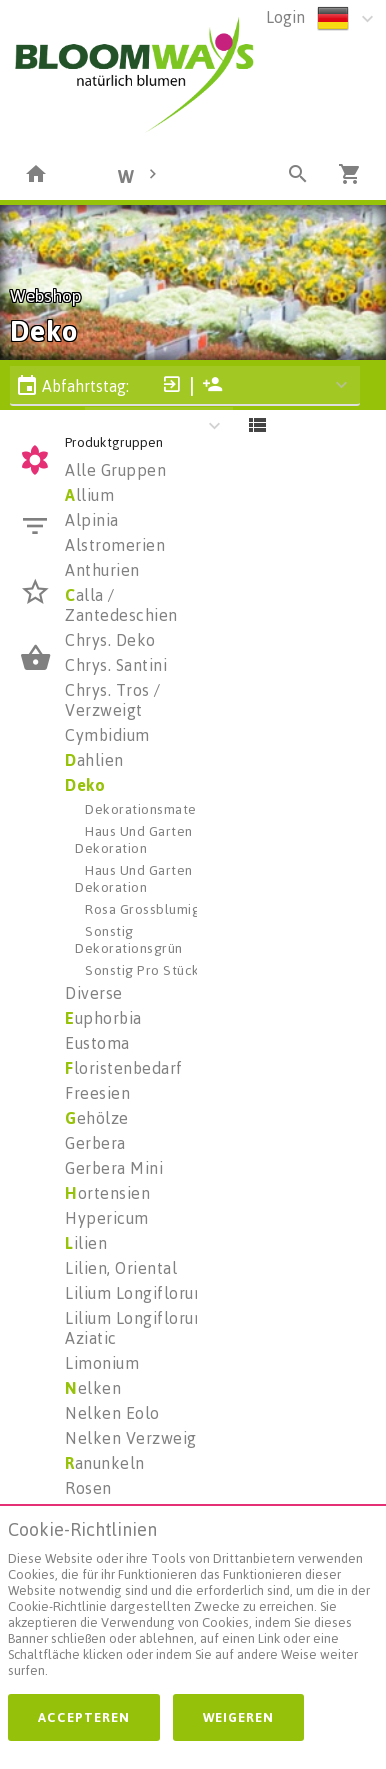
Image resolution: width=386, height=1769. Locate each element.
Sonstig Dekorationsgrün (129, 939)
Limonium (102, 1363)
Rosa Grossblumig (142, 908)
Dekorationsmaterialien (161, 808)
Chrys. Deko (110, 640)
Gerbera (95, 1143)
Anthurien (102, 570)
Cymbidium (107, 735)
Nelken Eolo (112, 1413)
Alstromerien (115, 545)
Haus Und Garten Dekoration (134, 839)
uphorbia (103, 1018)
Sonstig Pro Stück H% (154, 969)
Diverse (94, 993)
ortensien (107, 1193)
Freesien (97, 1093)
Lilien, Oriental (121, 1268)
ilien (86, 1243)
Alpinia (92, 520)
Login (285, 17)
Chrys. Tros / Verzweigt (113, 700)
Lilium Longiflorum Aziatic (136, 1328)
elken (93, 1388)
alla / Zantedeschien (121, 605)
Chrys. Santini (116, 665)
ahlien (94, 760)
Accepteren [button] (84, 1717)
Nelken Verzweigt (134, 1438)
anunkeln (105, 1463)
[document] (193, 1604)
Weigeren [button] (238, 1717)
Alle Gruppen (115, 470)
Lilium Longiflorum (136, 1293)
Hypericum (107, 1218)
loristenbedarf (124, 1068)
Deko (85, 785)
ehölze (97, 1118)
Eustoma (97, 1043)
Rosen (88, 1488)
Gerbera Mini (114, 1168)
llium (89, 495)
